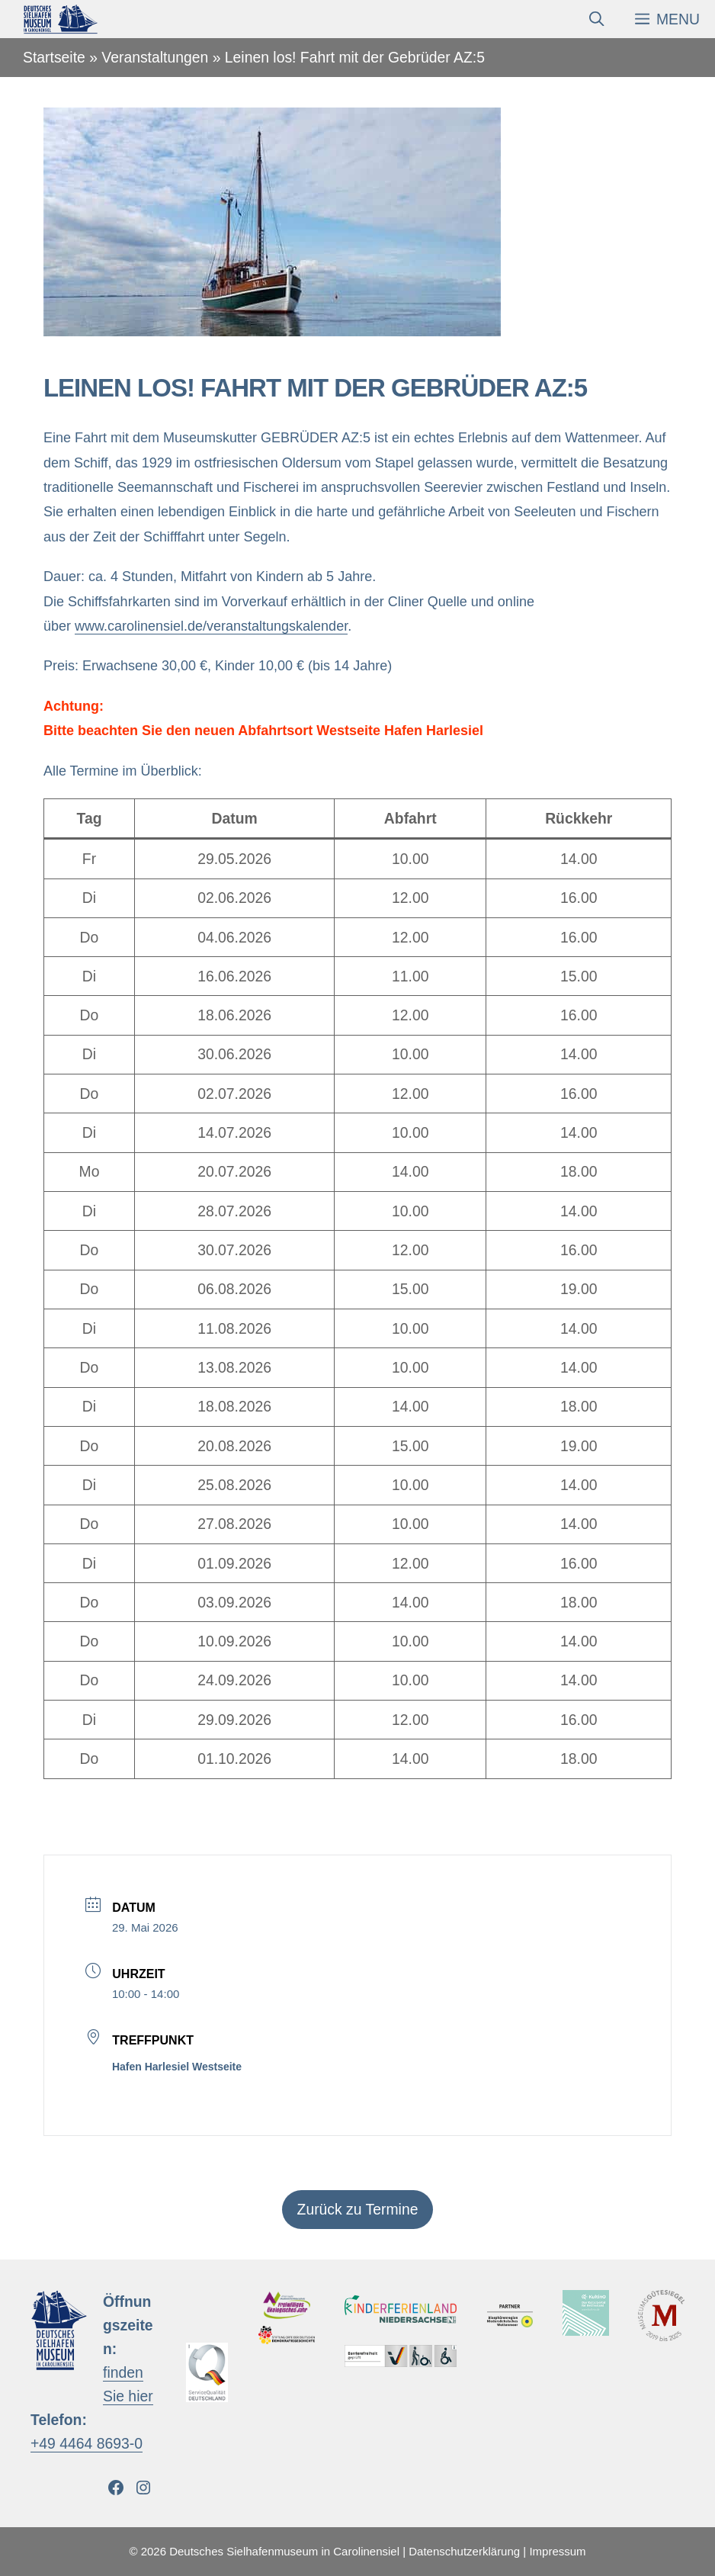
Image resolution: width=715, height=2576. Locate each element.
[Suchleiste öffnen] (596, 19)
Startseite (54, 57)
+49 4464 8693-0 (86, 2443)
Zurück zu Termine (357, 2209)
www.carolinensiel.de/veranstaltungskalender (211, 626)
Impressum (557, 2551)
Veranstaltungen (154, 57)
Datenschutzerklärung (464, 2551)
